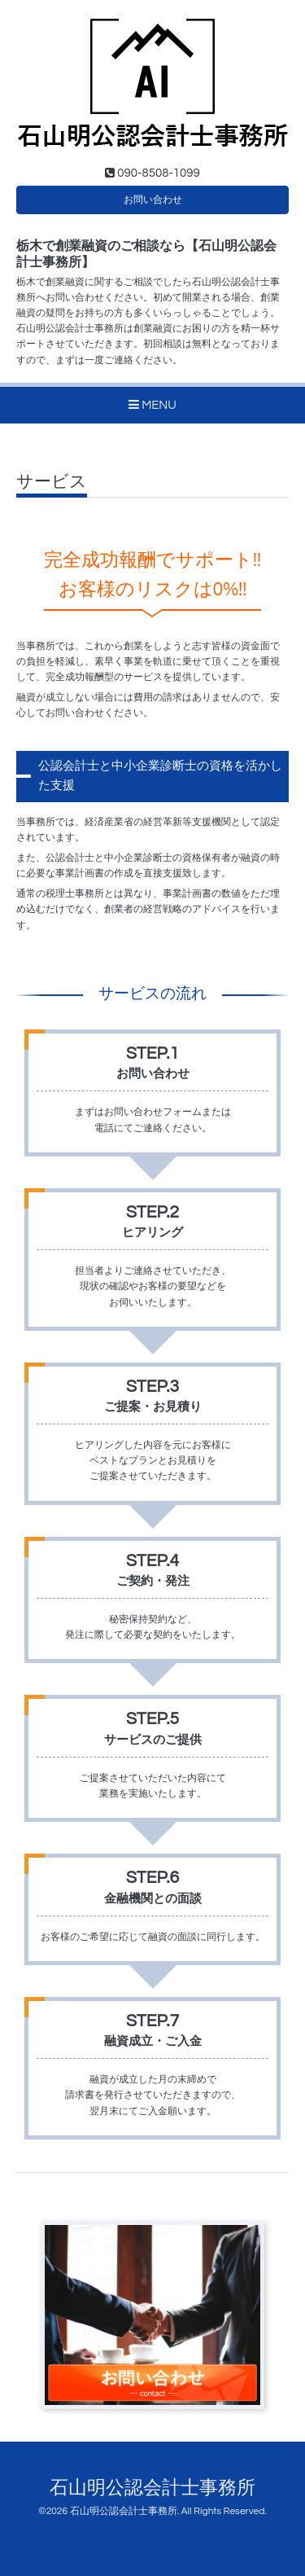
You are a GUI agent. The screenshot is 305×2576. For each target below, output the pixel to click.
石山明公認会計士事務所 (152, 2488)
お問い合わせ (153, 200)
